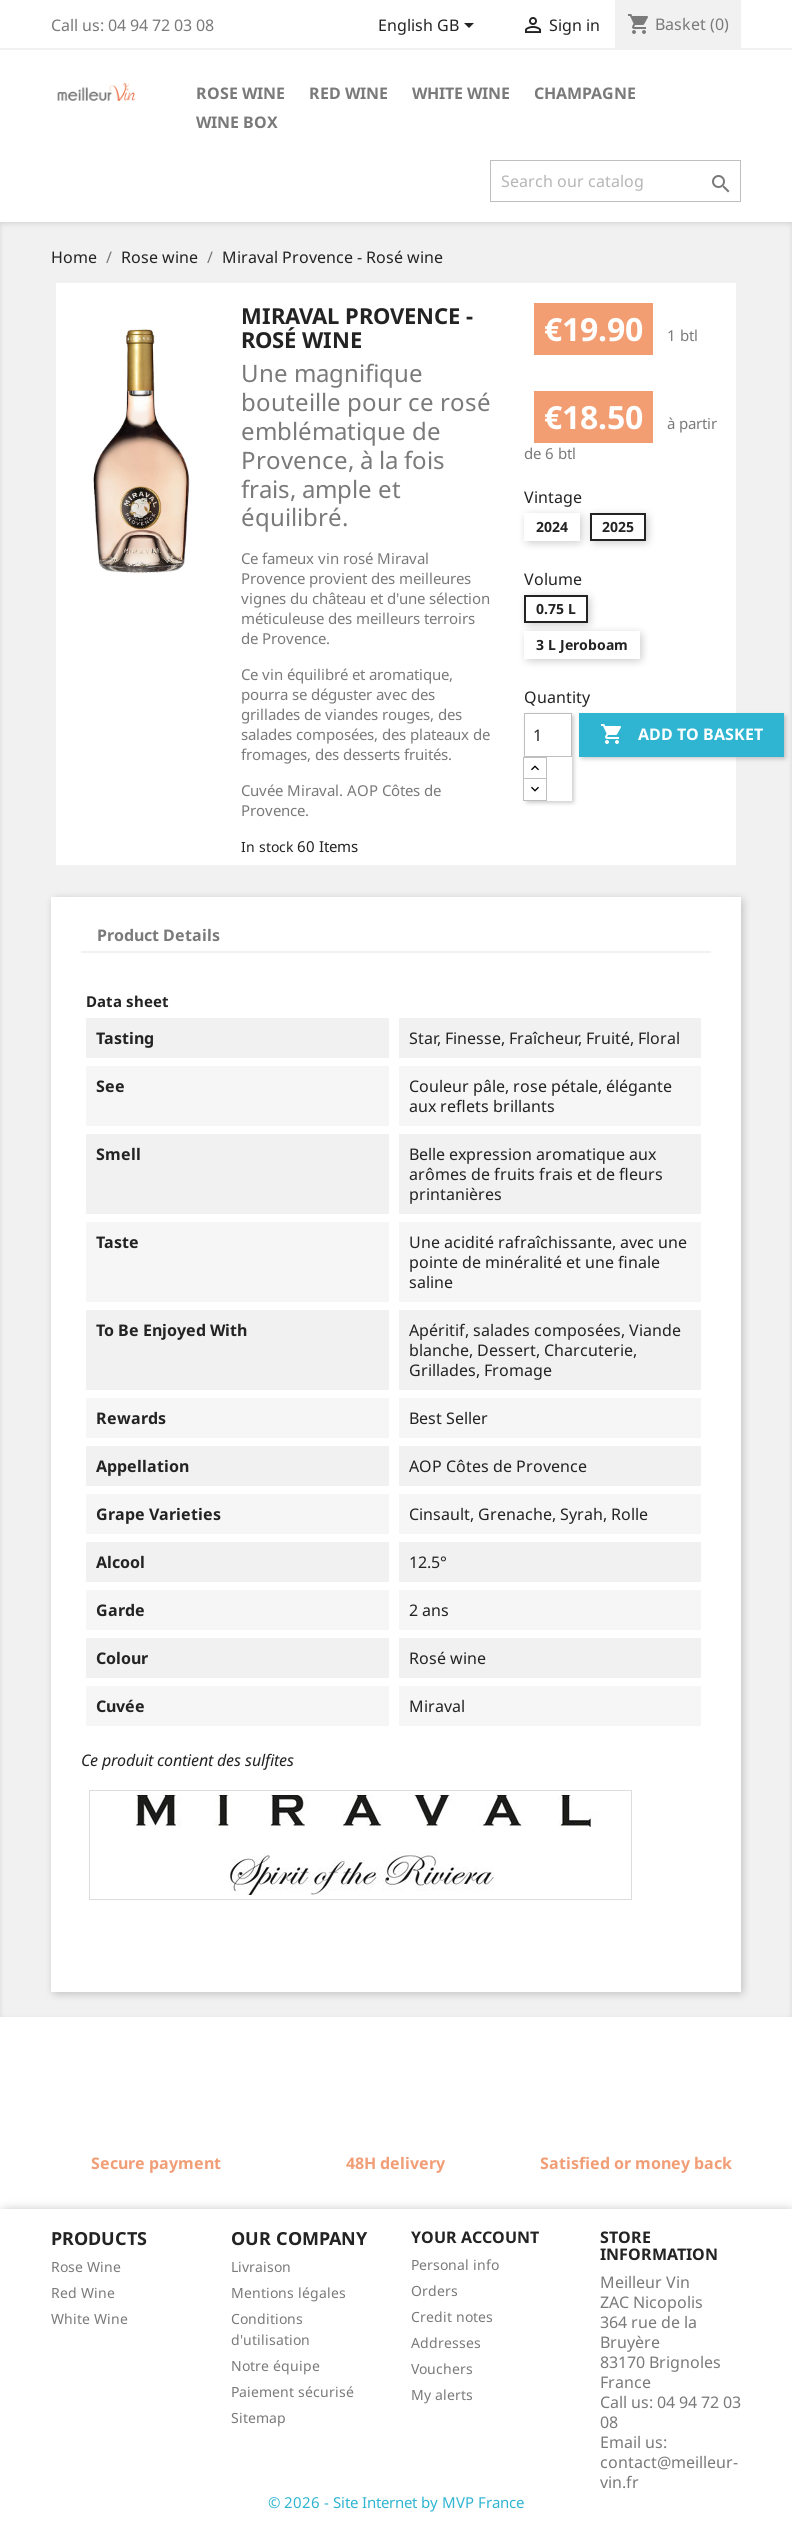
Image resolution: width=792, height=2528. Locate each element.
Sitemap (258, 2417)
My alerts (442, 2394)
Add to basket (681, 735)
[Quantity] (548, 735)
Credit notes (452, 2316)
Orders (434, 2290)
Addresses (446, 2342)
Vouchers (442, 2368)
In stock (267, 846)
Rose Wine (86, 2266)
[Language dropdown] (429, 27)
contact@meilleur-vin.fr (669, 2472)
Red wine (348, 93)
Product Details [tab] (158, 935)
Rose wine (240, 93)
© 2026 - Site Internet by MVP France (396, 2502)
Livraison (261, 2266)
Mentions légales (288, 2292)
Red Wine (83, 2292)
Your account (475, 2237)
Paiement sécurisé (292, 2391)
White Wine (89, 2318)
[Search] (615, 181)
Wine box (237, 122)
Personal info (455, 2264)
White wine (461, 93)
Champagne (585, 93)
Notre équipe (275, 2365)
